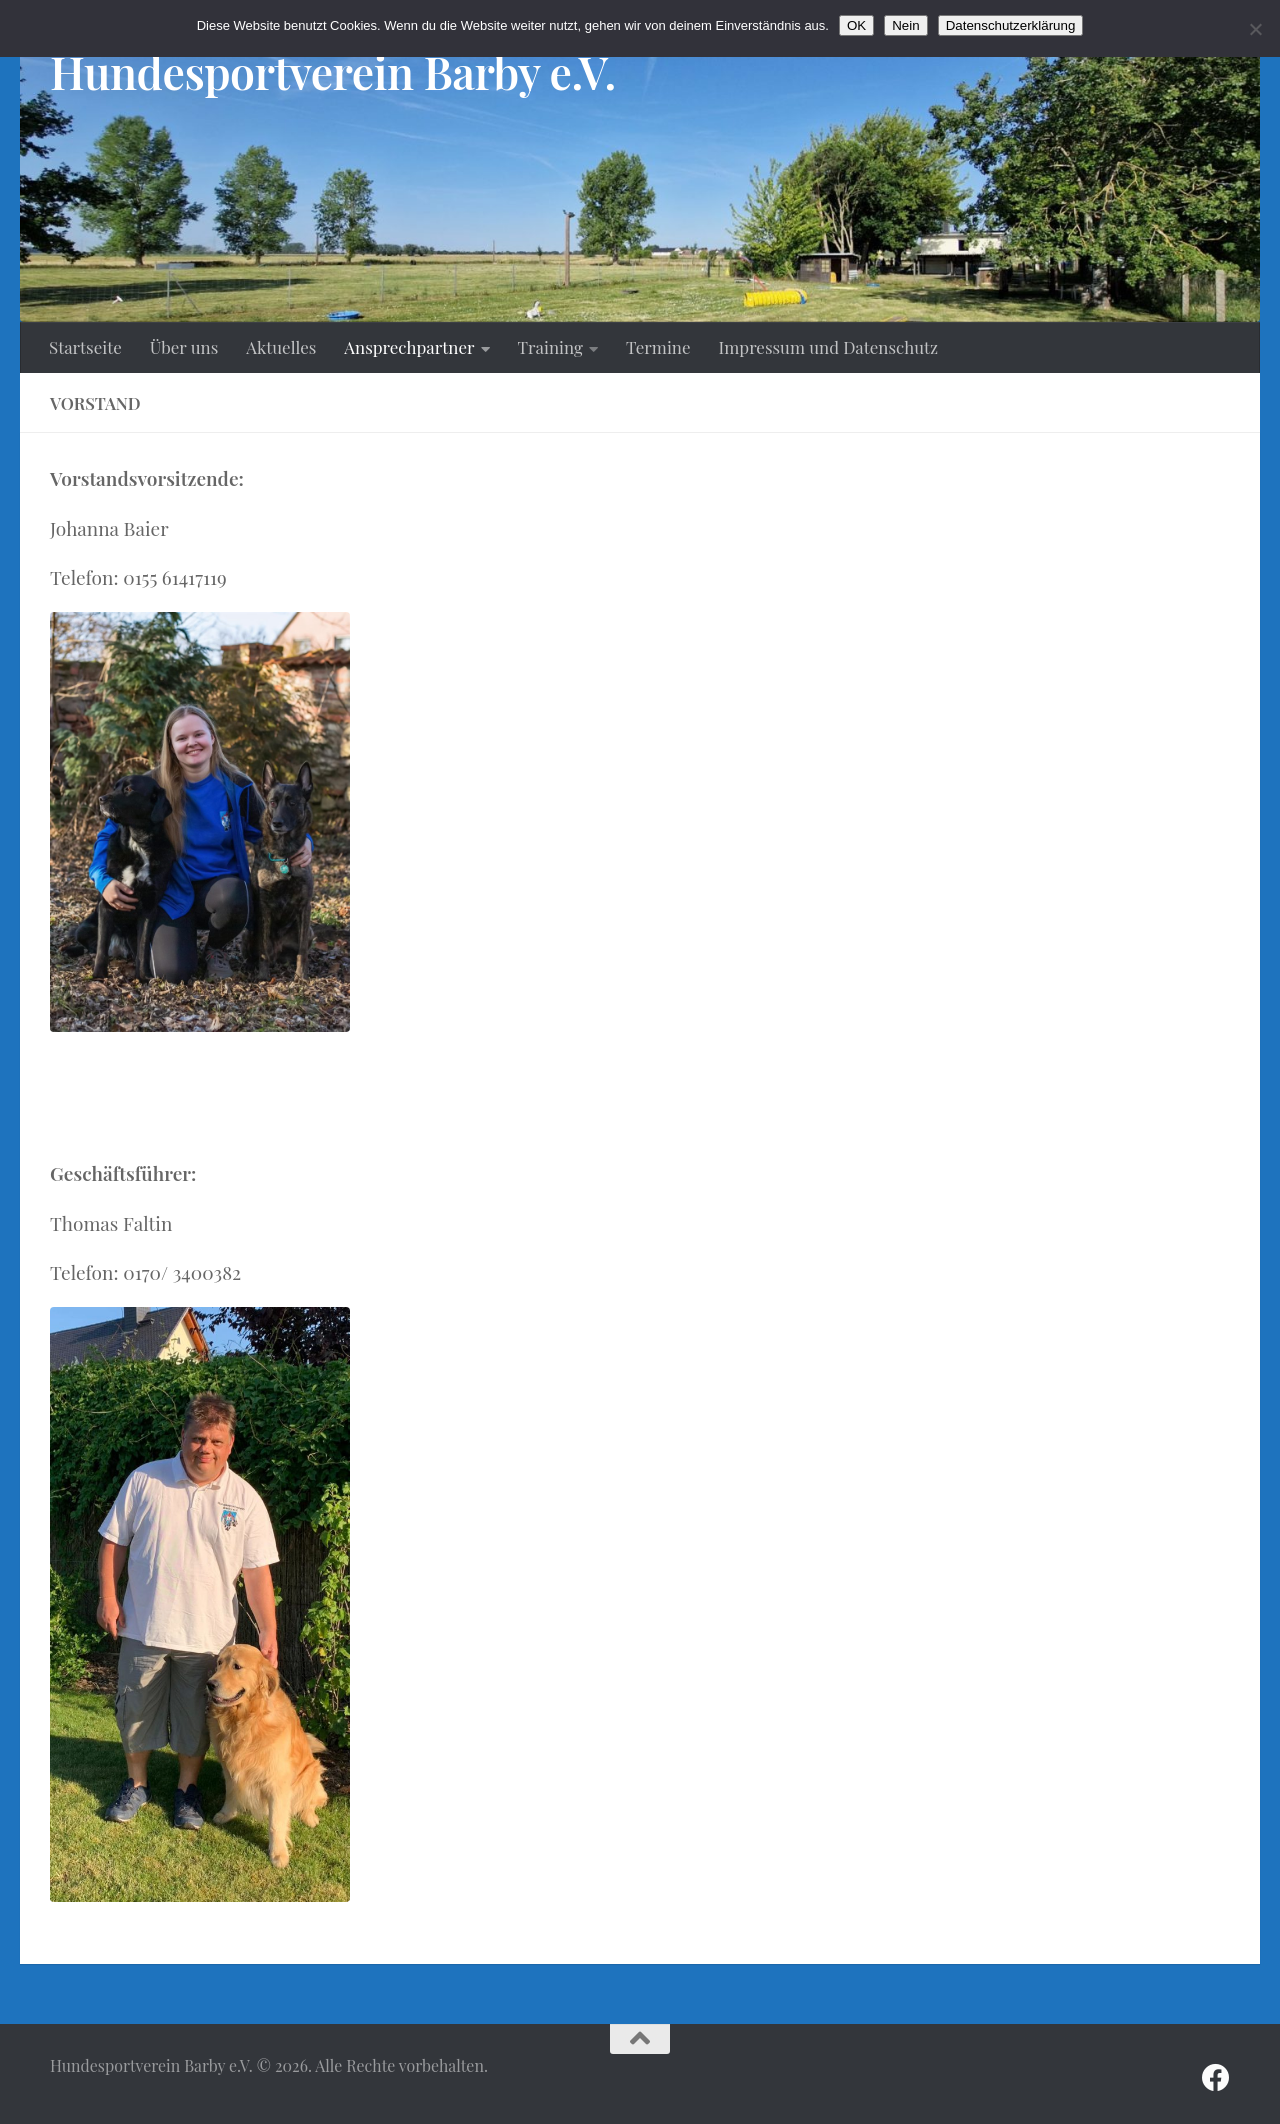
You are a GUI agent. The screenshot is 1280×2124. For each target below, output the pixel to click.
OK (856, 25)
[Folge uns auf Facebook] (1216, 2078)
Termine (658, 347)
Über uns (184, 347)
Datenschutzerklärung (1011, 25)
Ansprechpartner (409, 347)
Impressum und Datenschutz (829, 347)
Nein (905, 25)
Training (550, 347)
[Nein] (1255, 29)
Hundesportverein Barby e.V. (333, 71)
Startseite (85, 347)
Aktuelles (281, 347)
